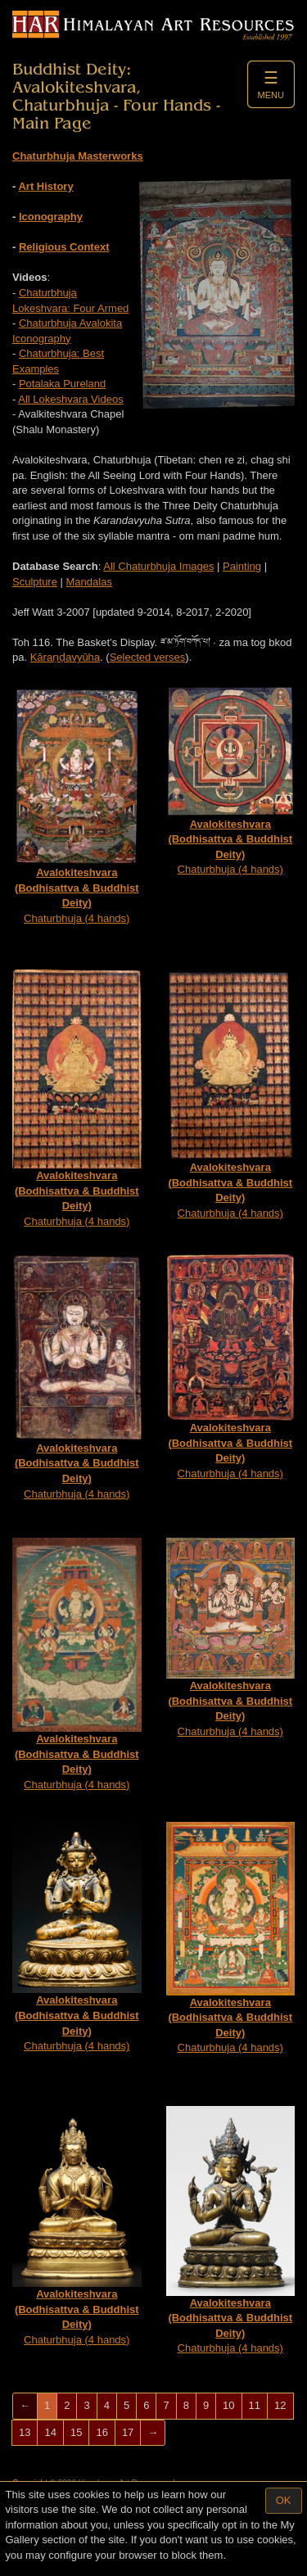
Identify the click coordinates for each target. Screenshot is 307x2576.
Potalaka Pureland (62, 383)
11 (254, 2405)
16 (101, 2432)
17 (127, 2432)
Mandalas (89, 582)
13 (24, 2432)
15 (76, 2432)
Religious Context (64, 247)
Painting (242, 566)
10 (228, 2405)
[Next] (152, 2433)
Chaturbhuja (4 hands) (77, 804)
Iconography (51, 216)
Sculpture (34, 582)
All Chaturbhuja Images (158, 566)
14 (50, 2432)
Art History (45, 186)
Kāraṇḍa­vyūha (65, 657)
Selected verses (148, 657)
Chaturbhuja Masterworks (77, 156)
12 (280, 2405)
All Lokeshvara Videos (70, 399)
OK (283, 2500)
